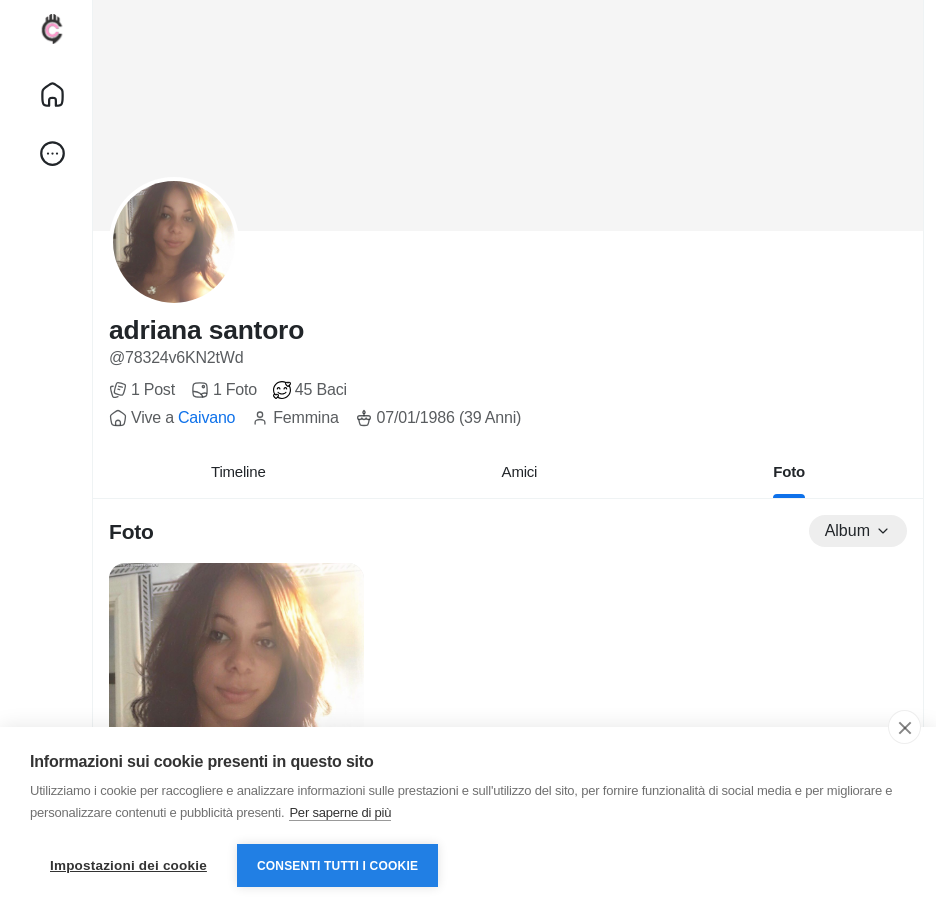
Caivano (206, 417)
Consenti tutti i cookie (337, 866)
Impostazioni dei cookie (128, 865)
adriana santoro (206, 330)
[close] (904, 727)
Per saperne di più (340, 812)
